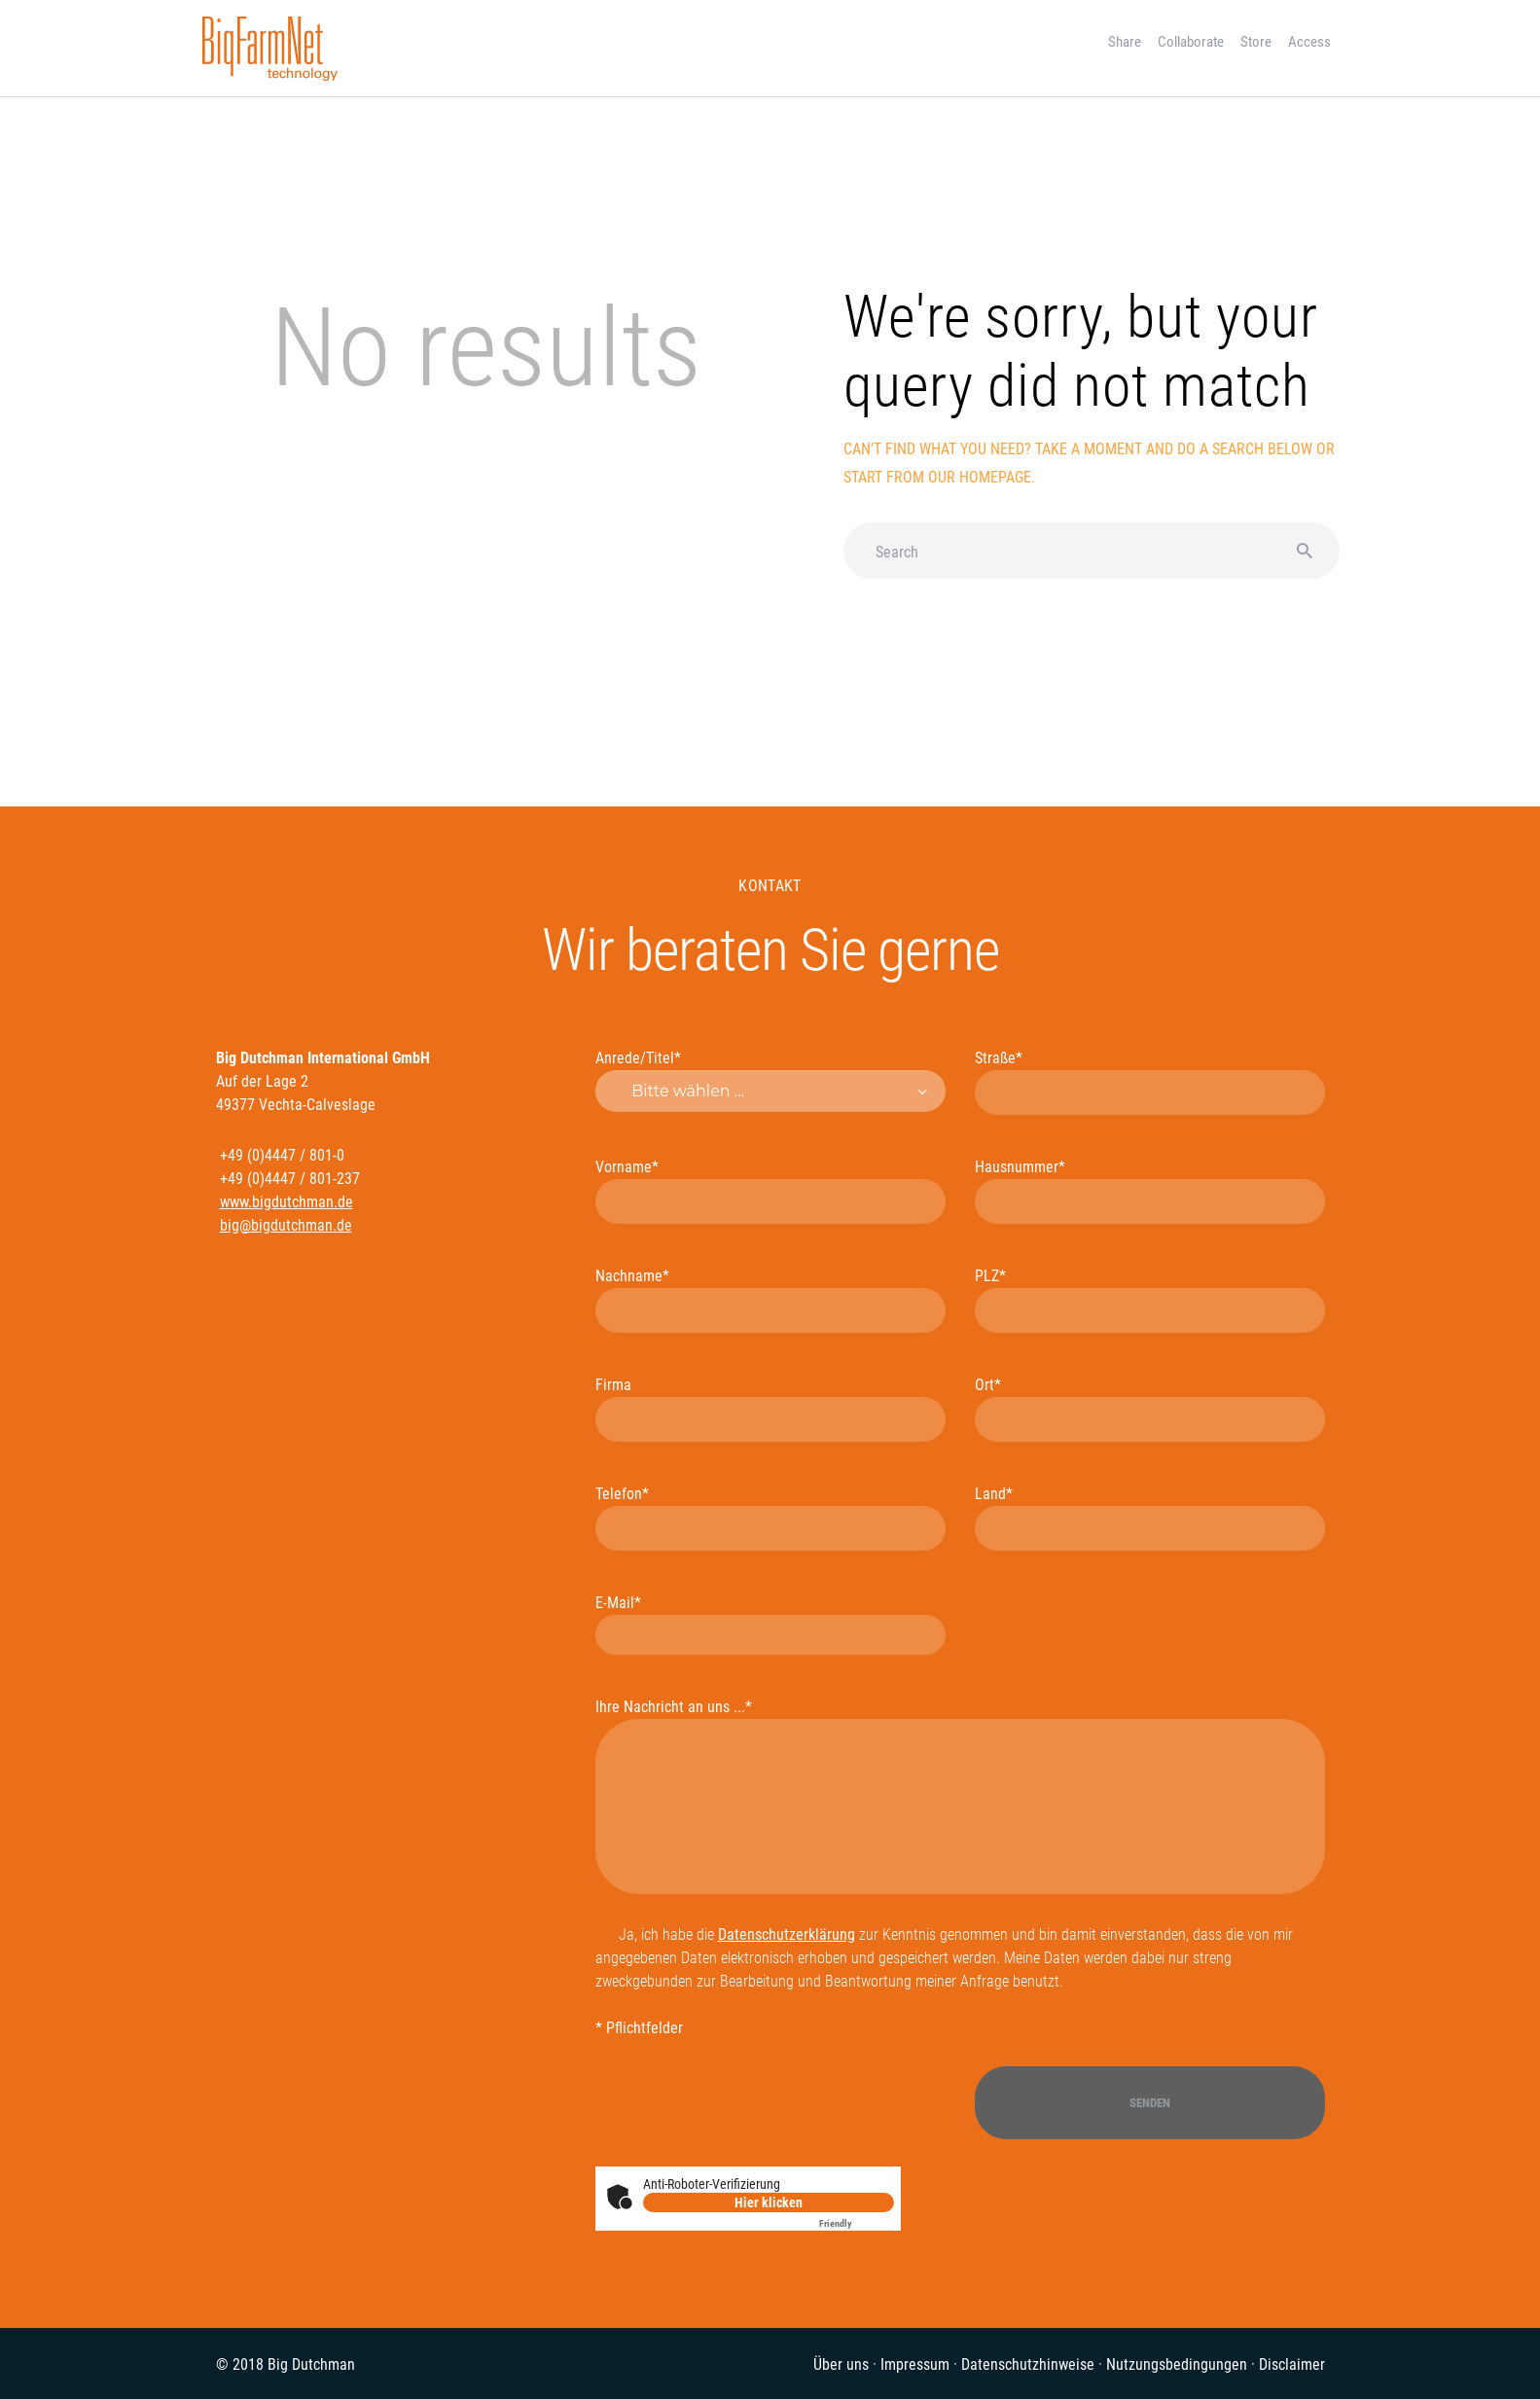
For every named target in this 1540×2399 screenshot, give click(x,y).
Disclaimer (1292, 2364)
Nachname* (770, 1300)
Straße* (1150, 1082)
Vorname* (770, 1191)
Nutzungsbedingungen (1176, 2364)
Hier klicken (768, 2202)
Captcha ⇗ (856, 2223)
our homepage (979, 477)
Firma (770, 1409)
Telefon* (770, 1518)
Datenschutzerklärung (786, 1934)
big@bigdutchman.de (286, 1225)
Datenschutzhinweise (1027, 2364)
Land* (1150, 1518)
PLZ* (1150, 1300)
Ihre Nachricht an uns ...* (960, 1796)
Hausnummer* (1150, 1191)
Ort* (1150, 1409)
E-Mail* (770, 1624)
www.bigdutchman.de (286, 1202)
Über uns (841, 2364)
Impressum (914, 2364)
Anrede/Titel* (770, 1080)
